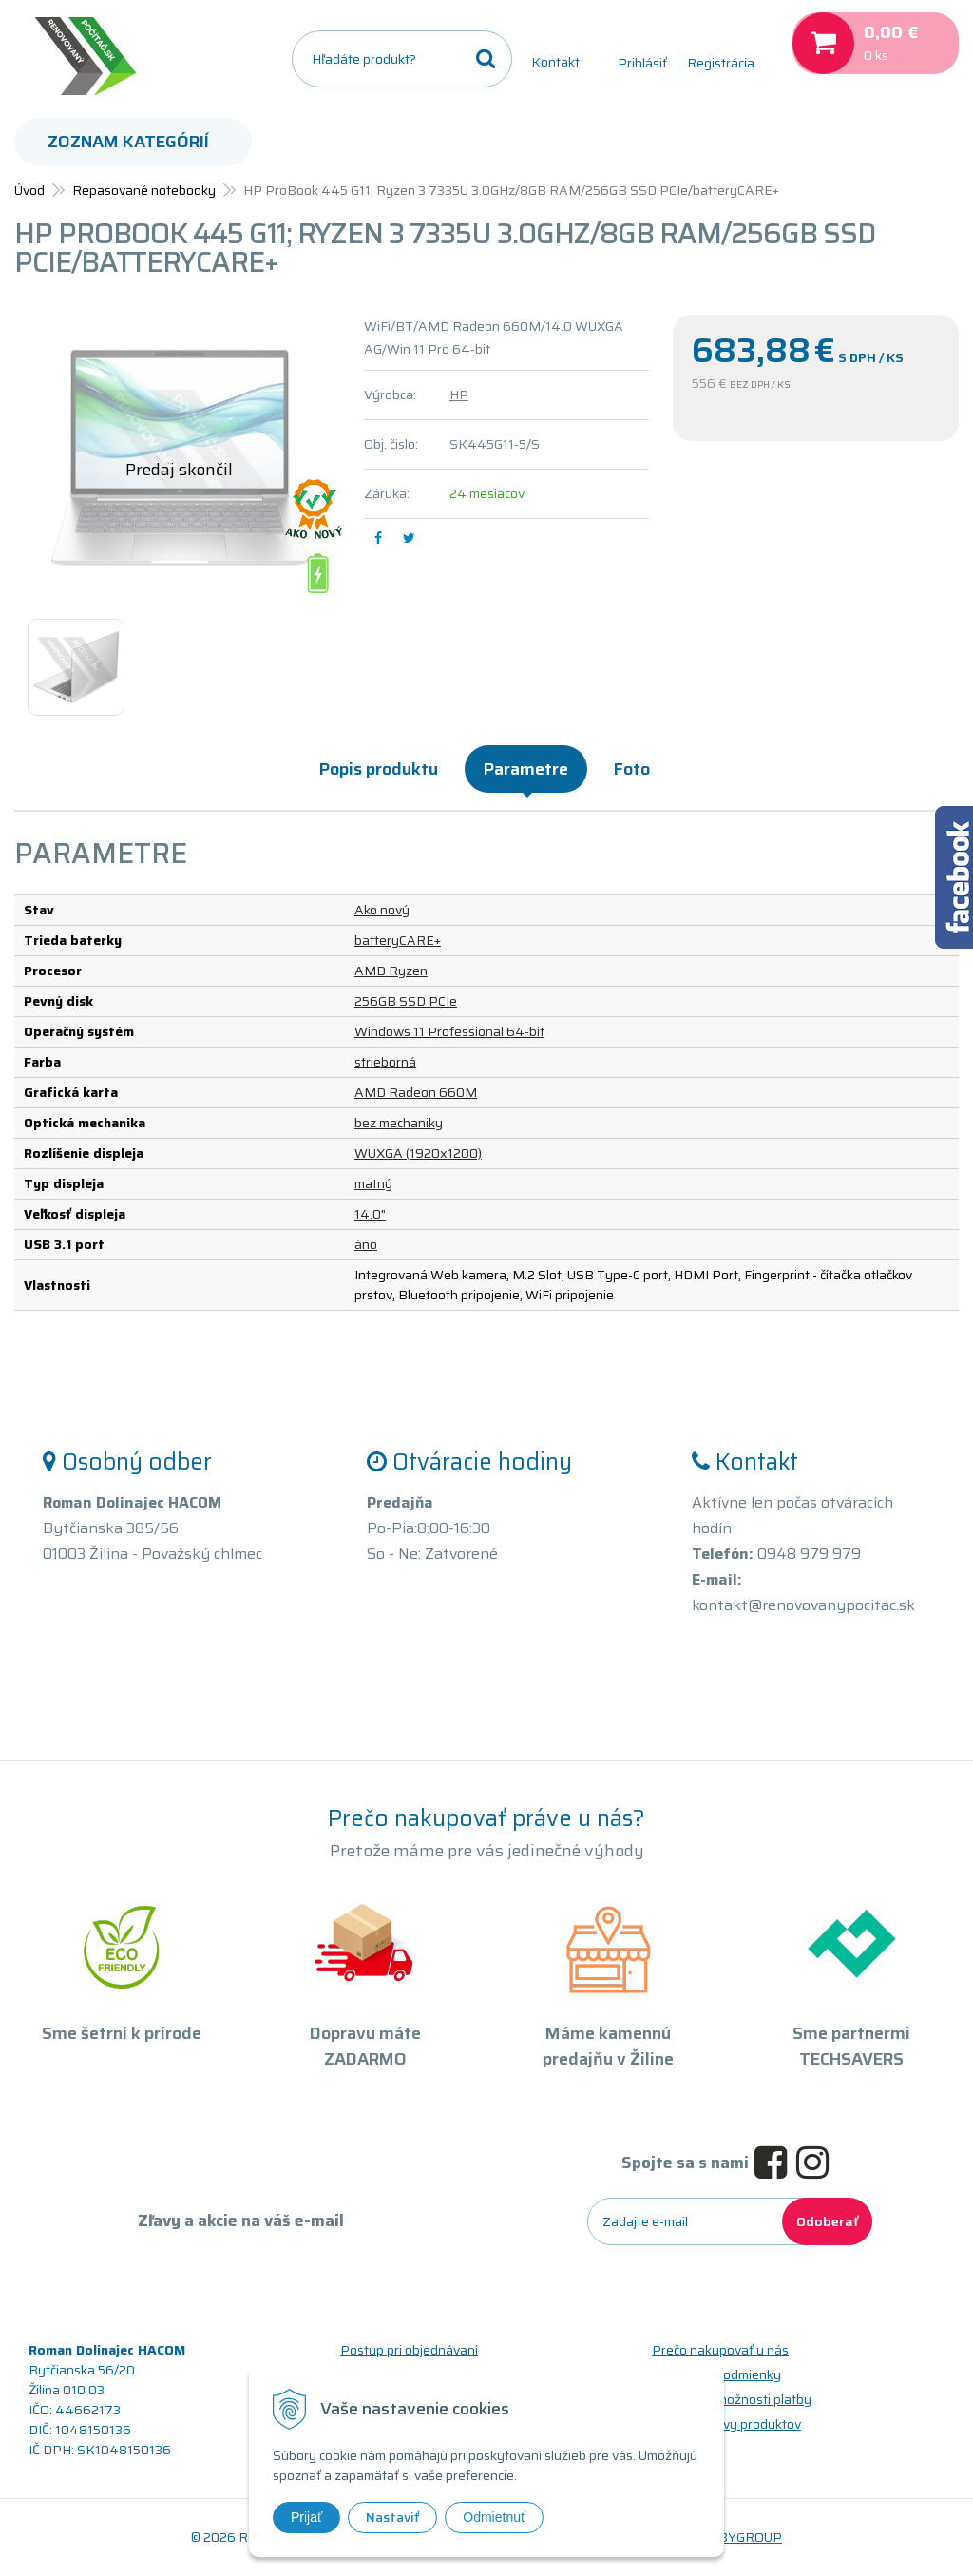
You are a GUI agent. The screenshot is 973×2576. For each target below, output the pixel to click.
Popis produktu (378, 769)
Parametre (526, 769)
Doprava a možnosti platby (731, 2399)
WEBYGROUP (739, 2537)
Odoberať (827, 2221)
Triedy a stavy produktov (726, 2423)
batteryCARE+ (397, 940)
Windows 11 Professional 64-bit (449, 1031)
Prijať (306, 2517)
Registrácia (720, 62)
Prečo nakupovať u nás (720, 2349)
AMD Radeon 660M (415, 1092)
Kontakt (555, 61)
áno (365, 1244)
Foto (632, 769)
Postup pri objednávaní (409, 2349)
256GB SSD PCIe (405, 1000)
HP (458, 394)
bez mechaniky (398, 1122)
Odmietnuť (494, 2517)
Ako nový (382, 909)
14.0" (370, 1213)
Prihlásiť (642, 62)
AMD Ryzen (391, 970)
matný (373, 1183)
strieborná (385, 1061)
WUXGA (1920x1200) (418, 1153)
